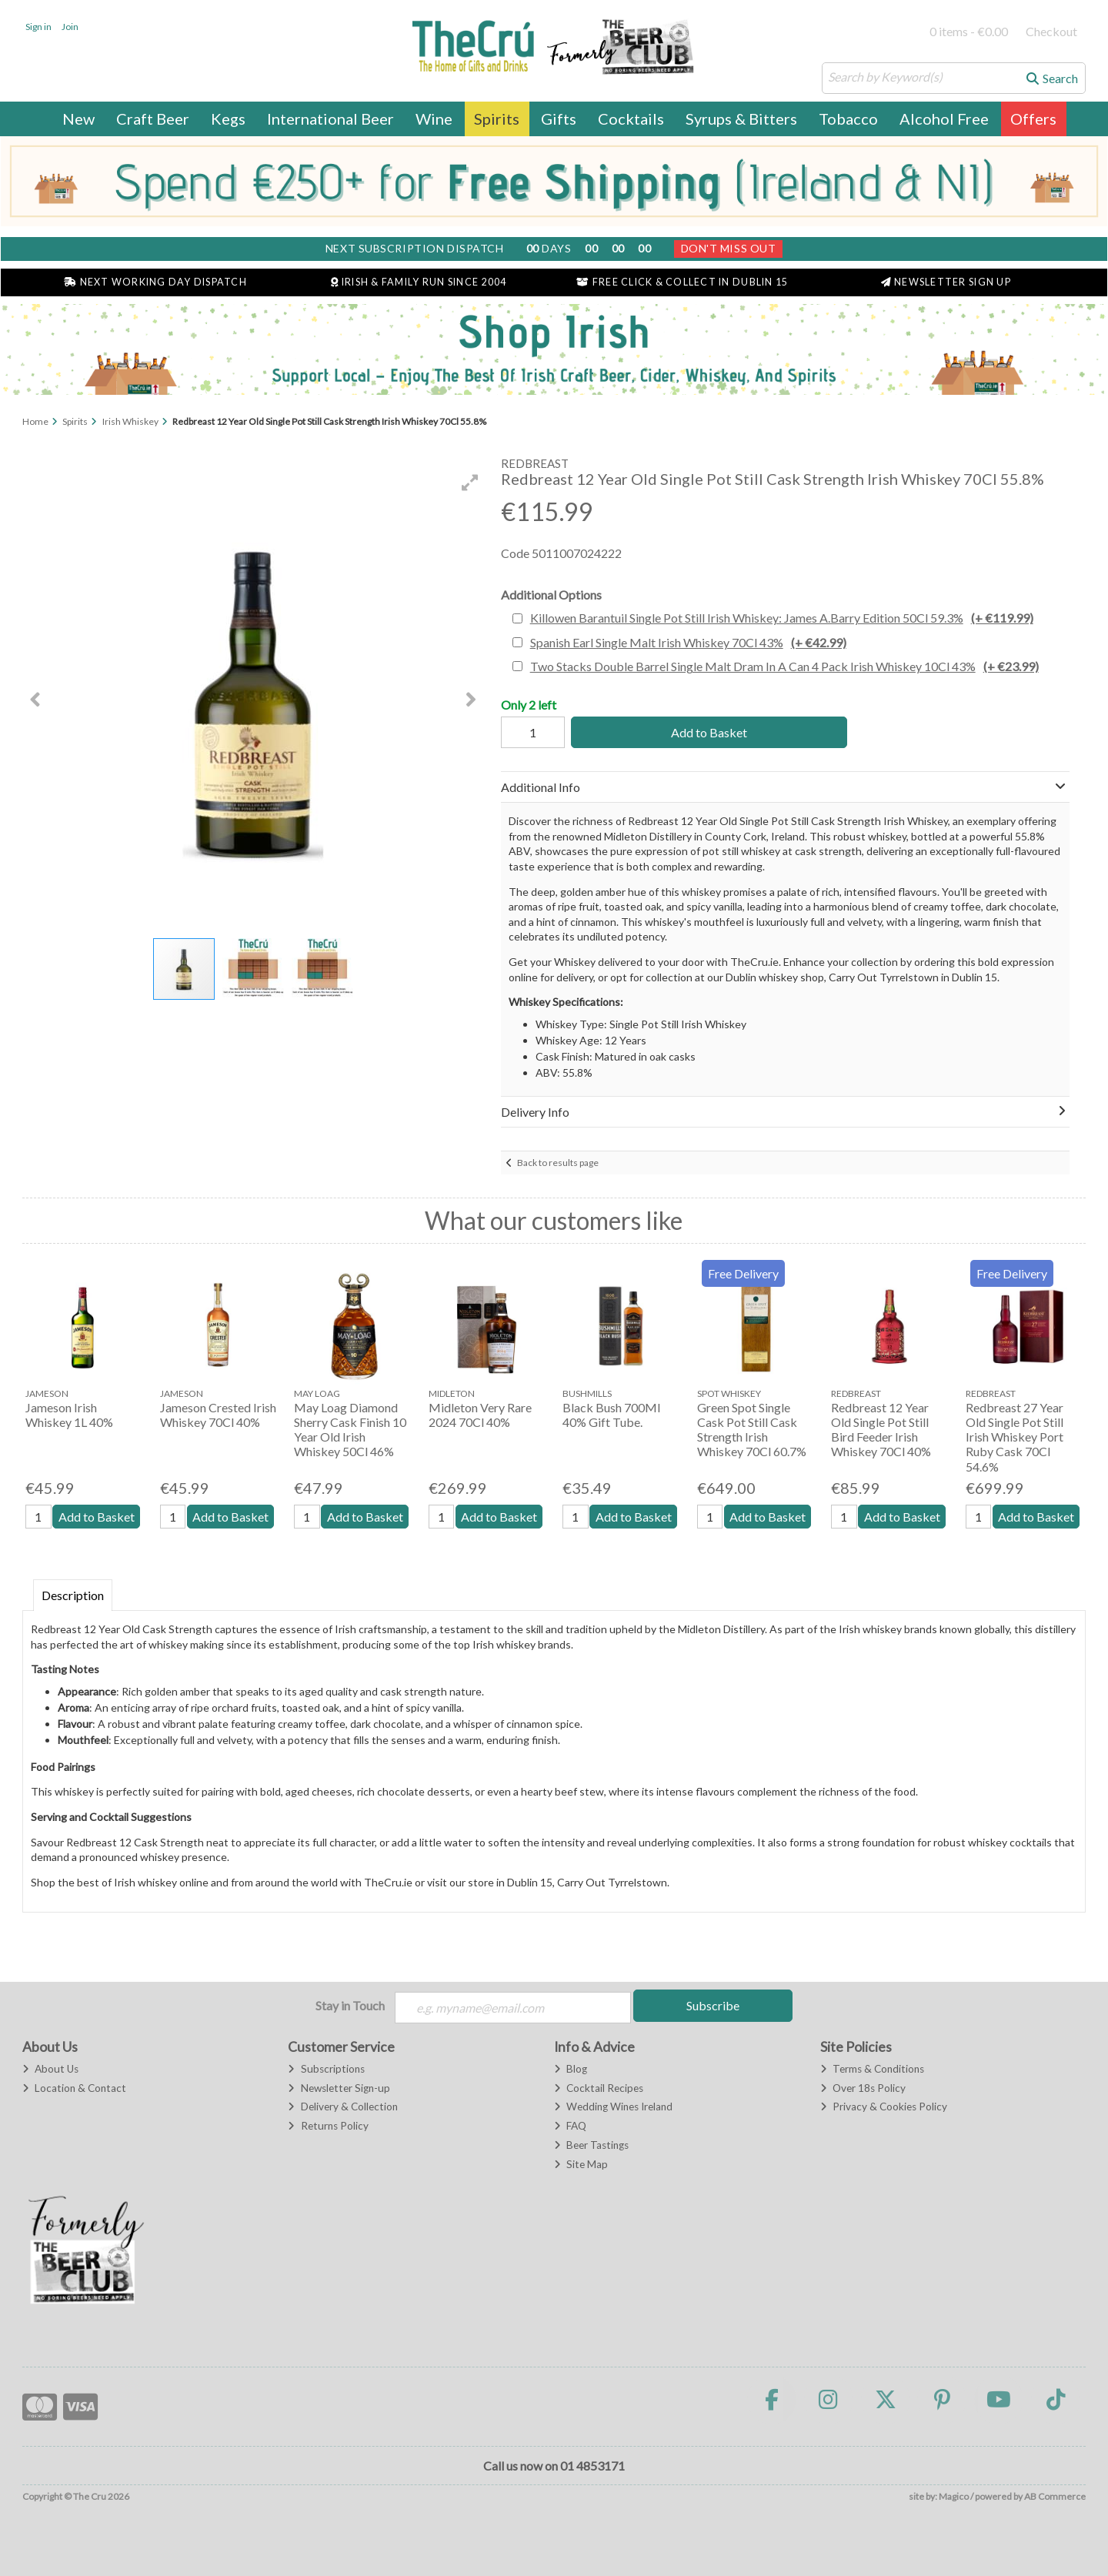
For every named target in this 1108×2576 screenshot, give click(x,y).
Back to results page (558, 1162)
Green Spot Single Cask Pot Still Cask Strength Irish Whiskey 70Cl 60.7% (751, 1429)
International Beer (330, 118)
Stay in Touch (350, 2005)
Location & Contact (74, 2088)
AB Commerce (1055, 2496)
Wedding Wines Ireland (613, 2106)
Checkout (1051, 31)
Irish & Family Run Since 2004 (418, 282)
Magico (954, 2496)
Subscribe (712, 2005)
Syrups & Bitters (741, 118)
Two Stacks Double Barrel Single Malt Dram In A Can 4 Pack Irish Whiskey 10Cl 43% (784, 666)
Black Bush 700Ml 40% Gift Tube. (611, 1414)
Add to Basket (709, 732)
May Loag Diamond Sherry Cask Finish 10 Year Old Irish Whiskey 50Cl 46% (350, 1429)
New (78, 118)
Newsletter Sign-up (338, 2088)
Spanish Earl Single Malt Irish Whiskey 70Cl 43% (688, 642)
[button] (470, 482)
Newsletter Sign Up (946, 282)
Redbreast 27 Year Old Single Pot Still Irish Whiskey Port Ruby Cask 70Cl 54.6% (1014, 1437)
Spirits (496, 118)
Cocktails (631, 118)
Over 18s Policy (863, 2088)
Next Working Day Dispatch (155, 282)
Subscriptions (326, 2069)
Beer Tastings (591, 2145)
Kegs (228, 118)
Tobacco (848, 118)
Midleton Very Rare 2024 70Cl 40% (480, 1414)
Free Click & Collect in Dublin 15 (682, 282)
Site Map (581, 2164)
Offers (1033, 118)
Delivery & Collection (342, 2106)
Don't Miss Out (728, 248)
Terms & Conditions (872, 2069)
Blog (570, 2069)
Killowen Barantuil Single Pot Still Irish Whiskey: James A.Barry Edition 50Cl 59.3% (781, 617)
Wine (434, 118)
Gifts (558, 118)
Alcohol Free (944, 118)
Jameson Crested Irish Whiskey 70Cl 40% (218, 1414)
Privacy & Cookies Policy (883, 2106)
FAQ (570, 2126)
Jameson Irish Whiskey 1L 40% (69, 1414)
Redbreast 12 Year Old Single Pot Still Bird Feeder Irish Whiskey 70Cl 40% (881, 1429)
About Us (50, 2069)
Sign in (38, 26)
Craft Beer (152, 118)
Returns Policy (328, 2126)
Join (70, 26)
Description (73, 1595)
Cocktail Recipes (598, 2088)
